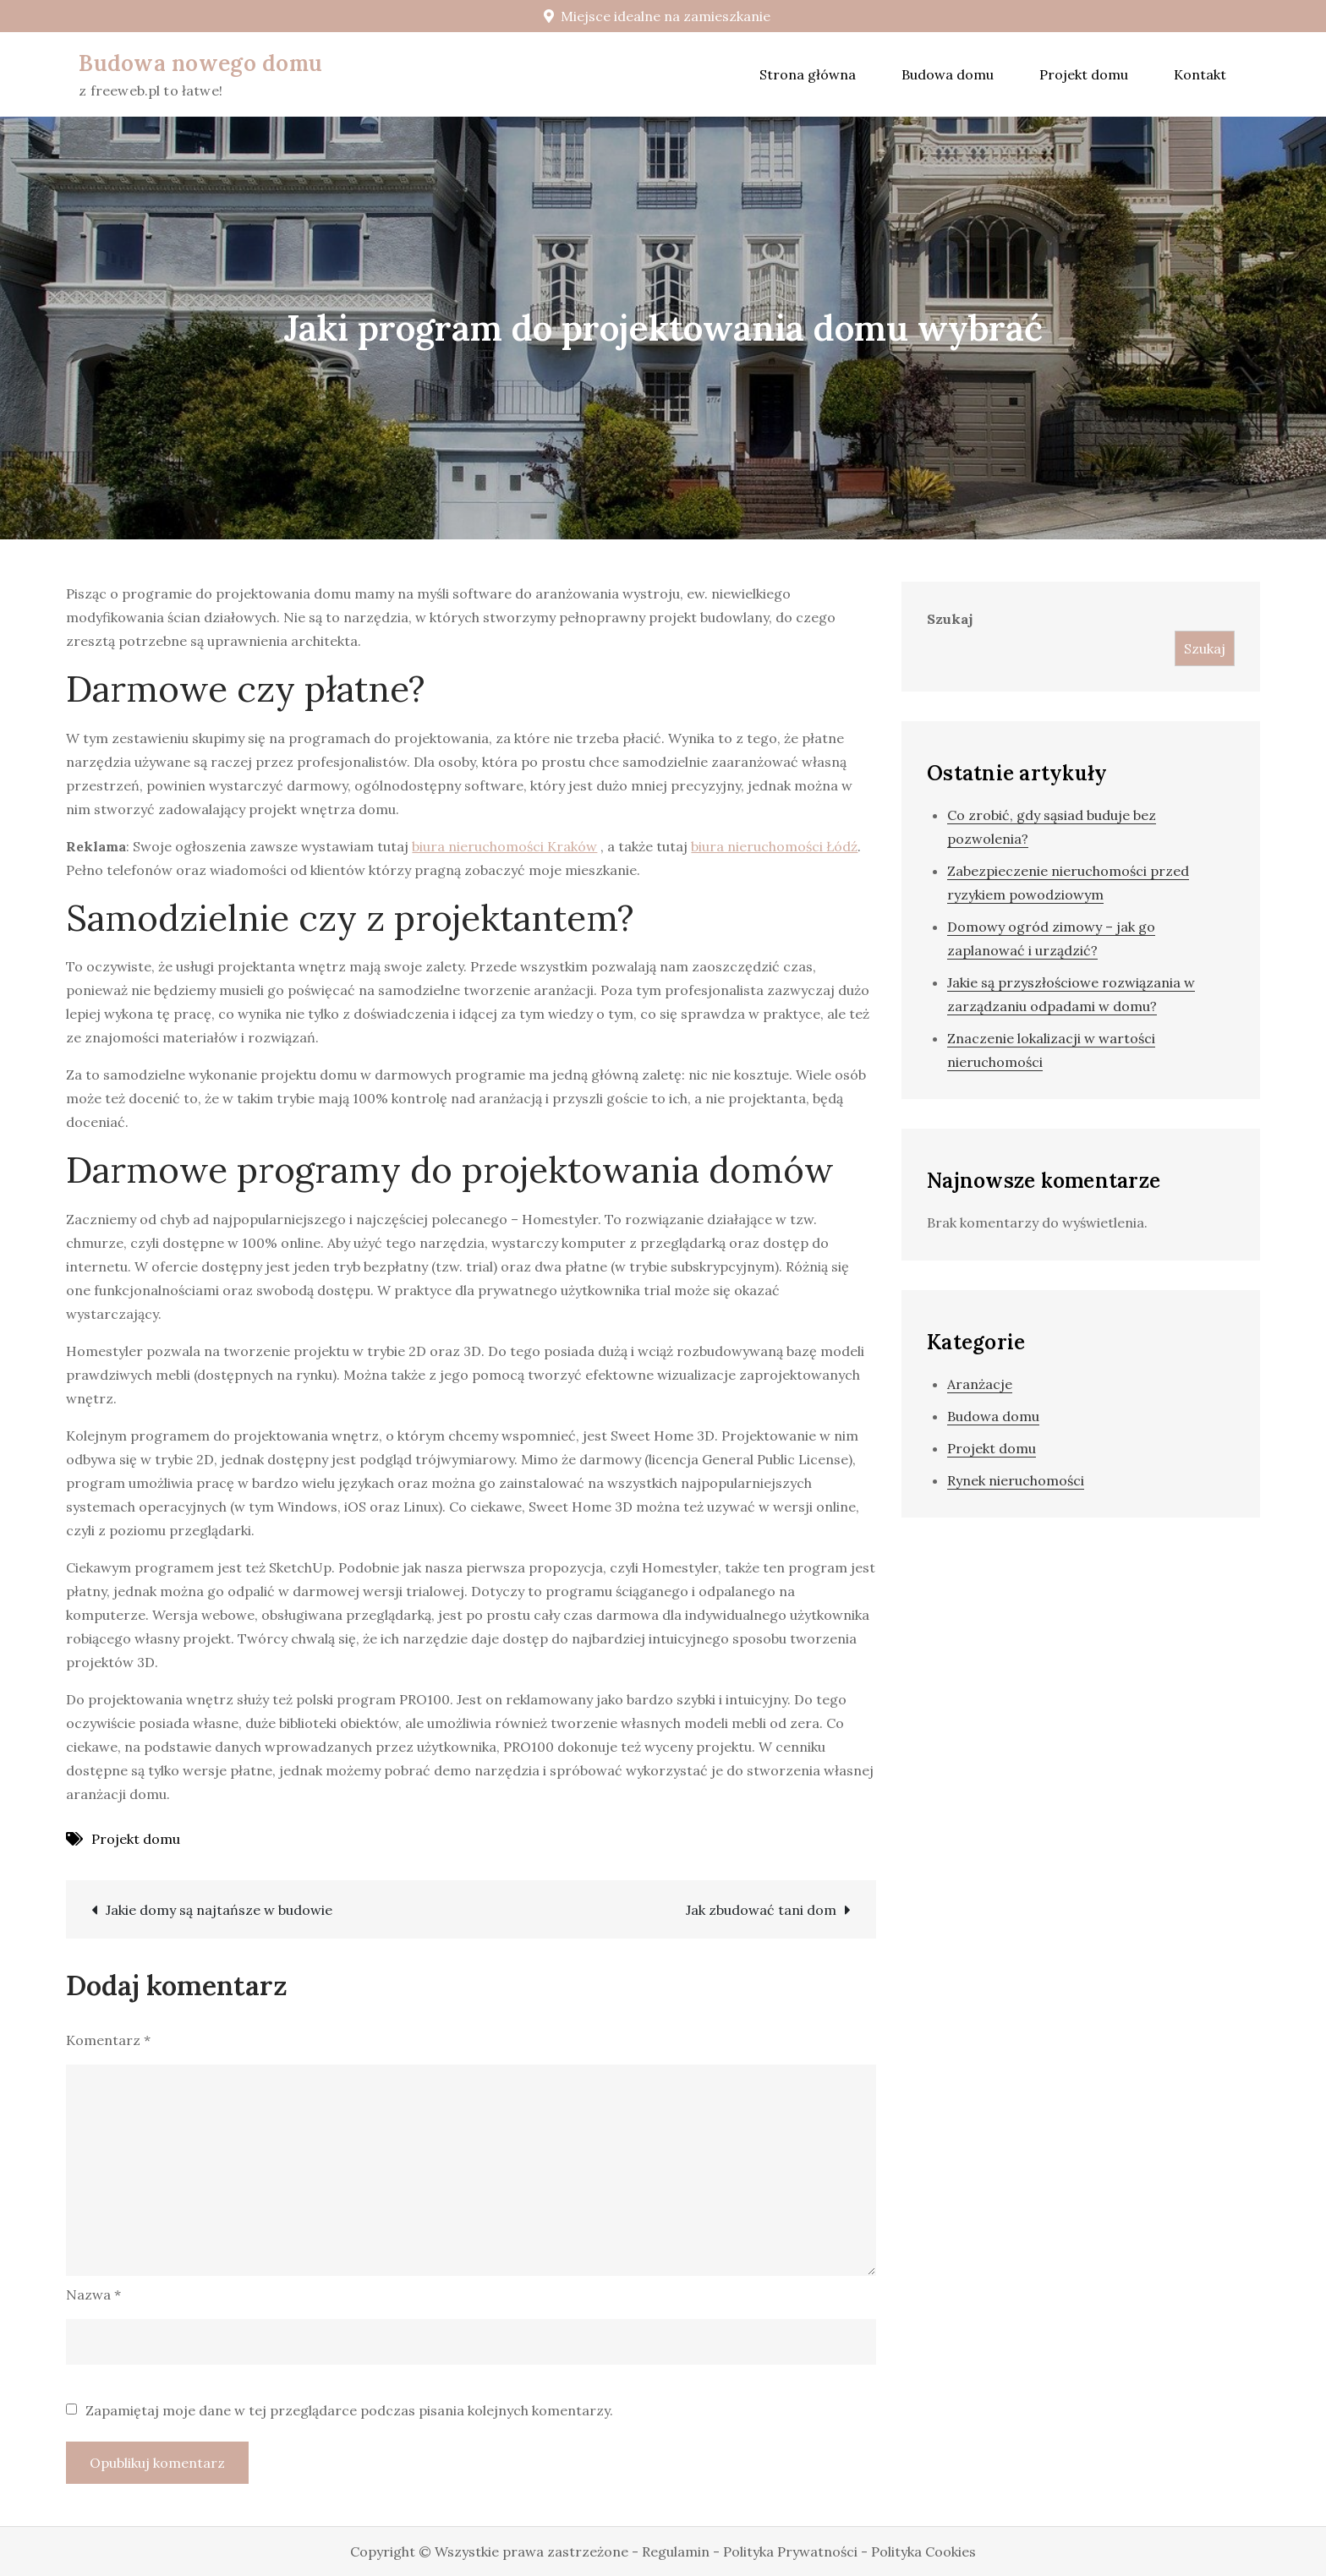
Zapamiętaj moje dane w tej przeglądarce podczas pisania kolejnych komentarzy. (349, 2410)
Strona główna (807, 74)
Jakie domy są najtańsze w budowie (219, 1909)
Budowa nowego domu (200, 63)
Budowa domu (947, 74)
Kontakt (1200, 74)
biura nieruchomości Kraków (504, 846)
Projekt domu (1083, 74)
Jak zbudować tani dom (761, 1909)
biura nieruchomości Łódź (774, 846)
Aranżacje (979, 1384)
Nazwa (93, 2294)
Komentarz (108, 2040)
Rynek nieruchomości (1015, 1480)
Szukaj (950, 618)
